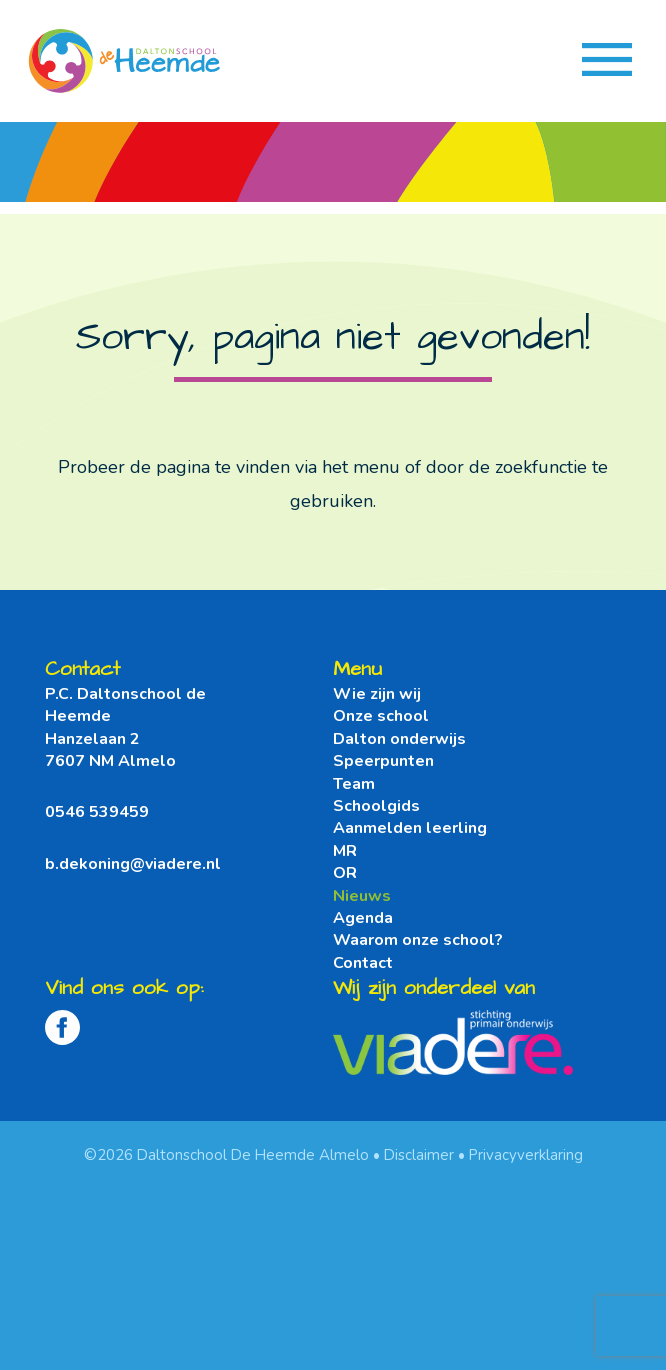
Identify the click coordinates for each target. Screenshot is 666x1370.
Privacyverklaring (526, 1155)
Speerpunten (383, 761)
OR (345, 873)
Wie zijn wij (377, 694)
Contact (363, 963)
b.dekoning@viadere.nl (133, 864)
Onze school (381, 716)
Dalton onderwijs (399, 739)
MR (345, 851)
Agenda (363, 918)
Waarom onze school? (418, 940)
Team (354, 784)
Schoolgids (376, 806)
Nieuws (362, 896)
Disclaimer (419, 1155)
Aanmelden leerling (410, 828)
